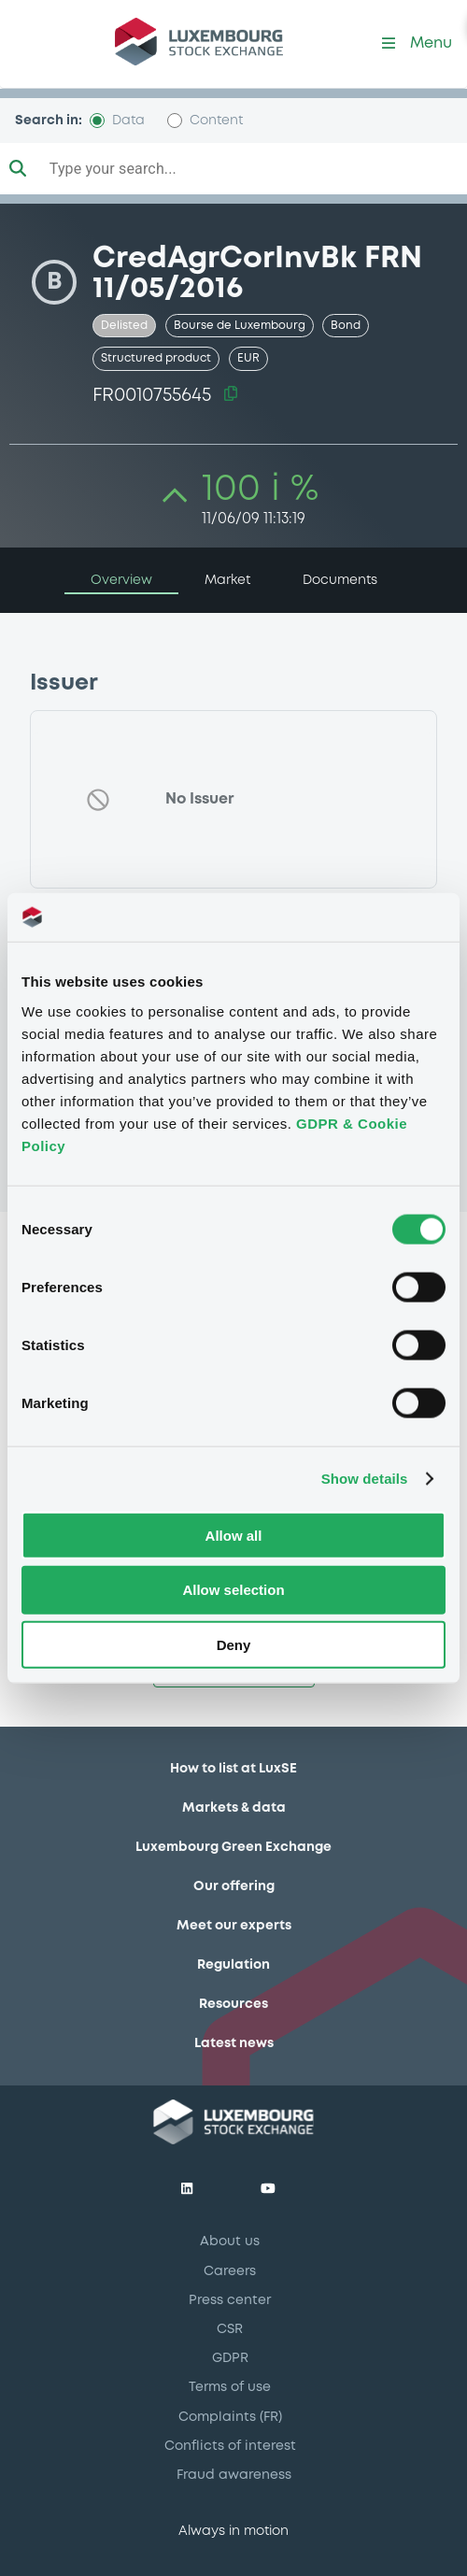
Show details (364, 1479)
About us (230, 2241)
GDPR (230, 2358)
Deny (234, 1645)
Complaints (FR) (230, 2417)
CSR (230, 2329)
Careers (230, 2271)
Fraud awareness (234, 2475)
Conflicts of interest (230, 2446)
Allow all (233, 1535)
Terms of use (230, 2387)
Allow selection (233, 1590)
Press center (230, 2300)
